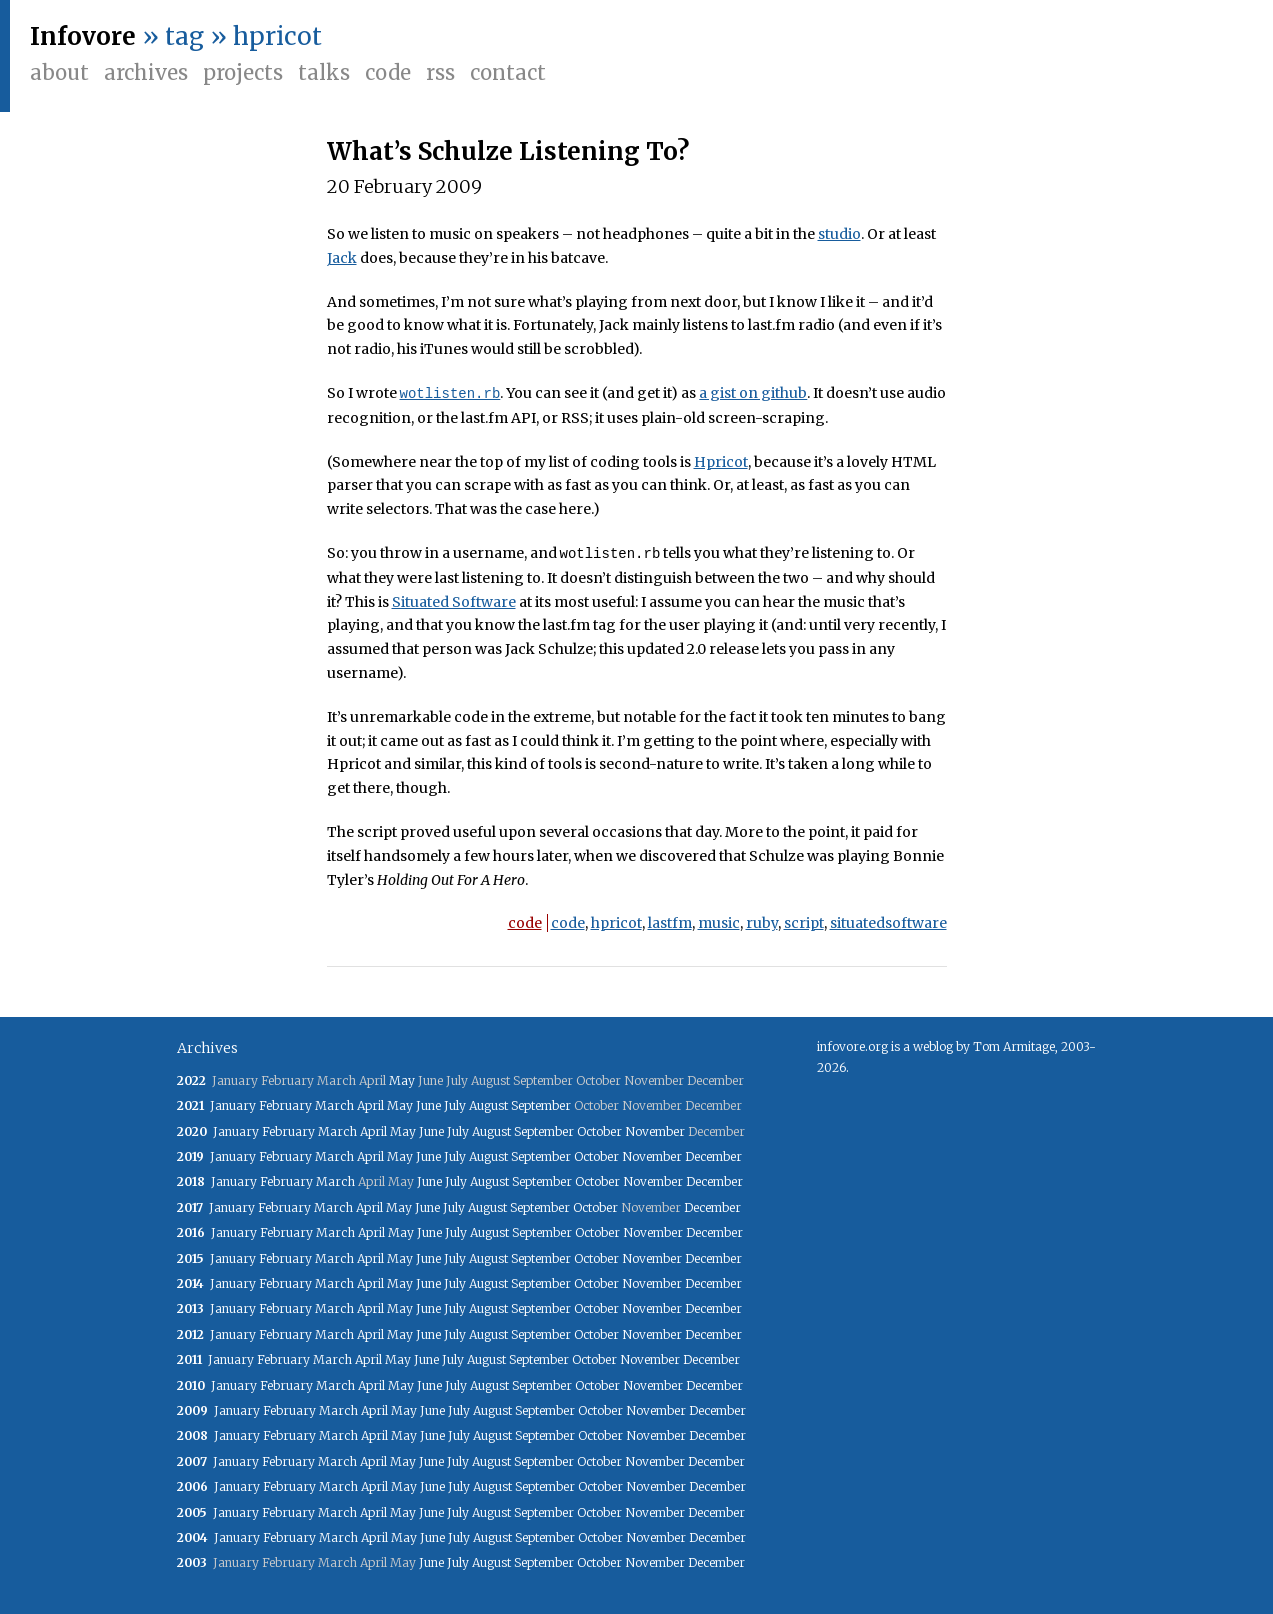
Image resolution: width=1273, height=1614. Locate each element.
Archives (146, 72)
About (59, 72)
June (428, 1105)
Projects (243, 72)
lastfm (670, 923)
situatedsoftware (888, 923)
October (599, 1131)
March (334, 1105)
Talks (324, 72)
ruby (762, 923)
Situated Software (454, 602)
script (804, 923)
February (285, 1105)
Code (388, 72)
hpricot (616, 923)
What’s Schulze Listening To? (508, 151)
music (719, 923)
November (655, 1131)
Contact (508, 72)
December (713, 1156)
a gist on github (753, 394)
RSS (440, 72)
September (541, 1105)
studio (839, 234)
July (455, 1105)
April (370, 1105)
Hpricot (721, 462)
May (402, 1080)
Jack (342, 258)
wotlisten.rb (450, 393)
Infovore (83, 36)
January (233, 1105)
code (525, 923)
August (488, 1105)
